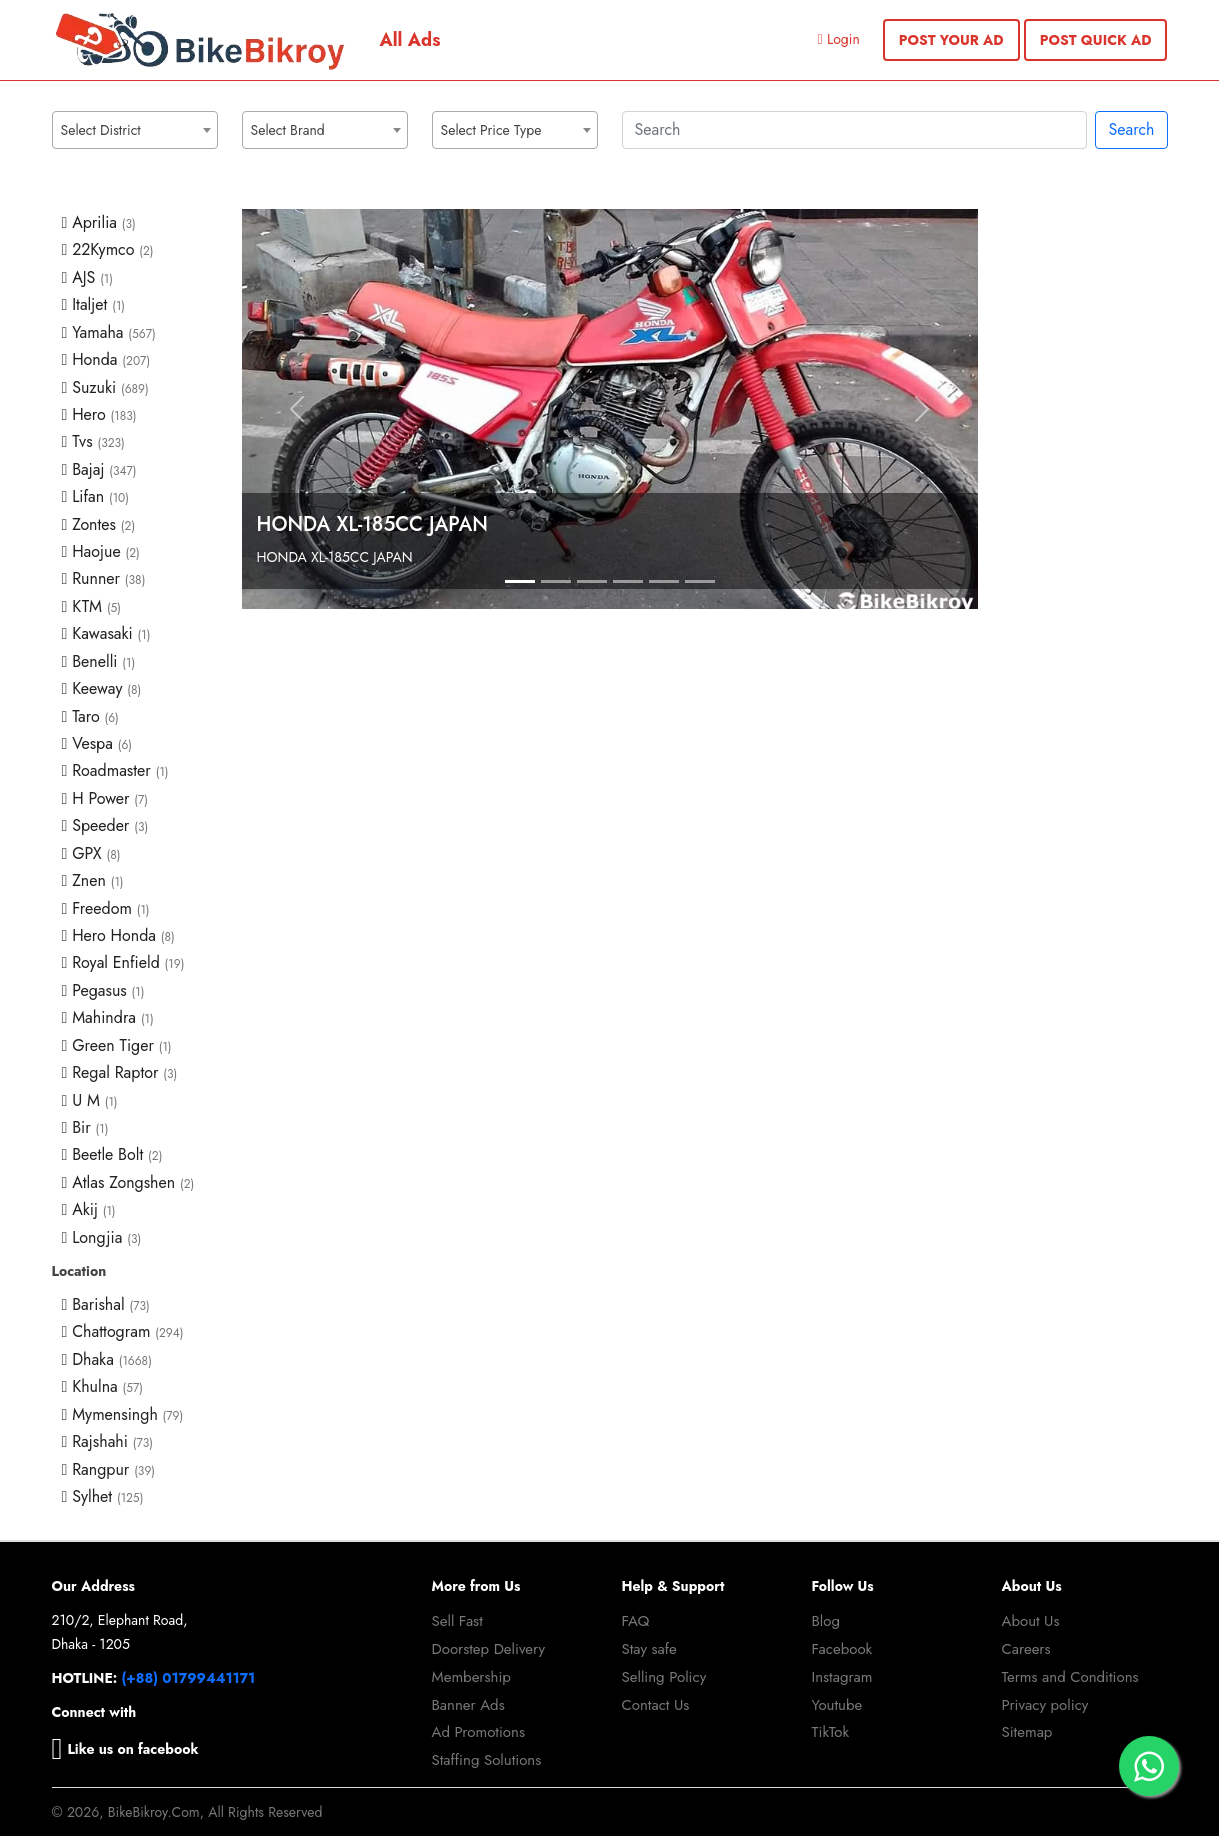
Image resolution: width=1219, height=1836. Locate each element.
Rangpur (109, 1469)
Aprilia (99, 222)
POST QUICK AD (1096, 40)
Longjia (102, 1237)
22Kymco (108, 249)
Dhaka (107, 1359)
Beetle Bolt (112, 1154)
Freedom (106, 908)
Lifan (96, 496)
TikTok (831, 1732)
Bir (85, 1127)
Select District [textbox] (101, 130)
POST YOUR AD (951, 40)
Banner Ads (468, 1705)
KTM (92, 606)
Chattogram (123, 1331)
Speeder (105, 825)
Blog (826, 1621)
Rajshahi (108, 1441)
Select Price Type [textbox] (491, 130)
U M (90, 1100)
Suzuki (105, 387)
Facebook (842, 1649)
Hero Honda (118, 935)
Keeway (102, 688)
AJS (87, 277)
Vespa (97, 743)
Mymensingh (123, 1414)
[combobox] (135, 130)
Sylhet (103, 1496)
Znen (93, 880)
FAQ (636, 1621)
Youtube (837, 1705)
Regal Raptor (120, 1072)
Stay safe (649, 1649)
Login (839, 39)
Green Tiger (117, 1045)
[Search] (855, 130)
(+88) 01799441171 (189, 1678)
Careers (1026, 1649)
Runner (104, 578)
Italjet (94, 304)
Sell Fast (457, 1621)
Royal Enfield (123, 962)
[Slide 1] (520, 581)
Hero (99, 414)
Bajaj (99, 469)
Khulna (103, 1386)
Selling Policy (664, 1677)
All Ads (410, 40)
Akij (89, 1209)
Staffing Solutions (487, 1760)
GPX (91, 853)
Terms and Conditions (1070, 1677)
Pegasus (103, 990)
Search (1131, 129)
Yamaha (109, 332)
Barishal (106, 1304)
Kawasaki (106, 633)
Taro (90, 716)
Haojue (101, 551)
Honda (106, 359)
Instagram (842, 1677)
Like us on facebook (125, 1749)
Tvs (93, 441)
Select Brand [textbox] (288, 130)
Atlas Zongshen (128, 1182)
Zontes (99, 524)
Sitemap (1027, 1732)
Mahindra (108, 1017)
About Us (1031, 1621)
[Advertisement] (1085, 509)
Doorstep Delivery (489, 1649)
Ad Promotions (478, 1732)
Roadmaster (115, 770)
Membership (471, 1677)
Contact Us (656, 1705)
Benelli (99, 661)
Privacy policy (1045, 1705)
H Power (105, 798)
